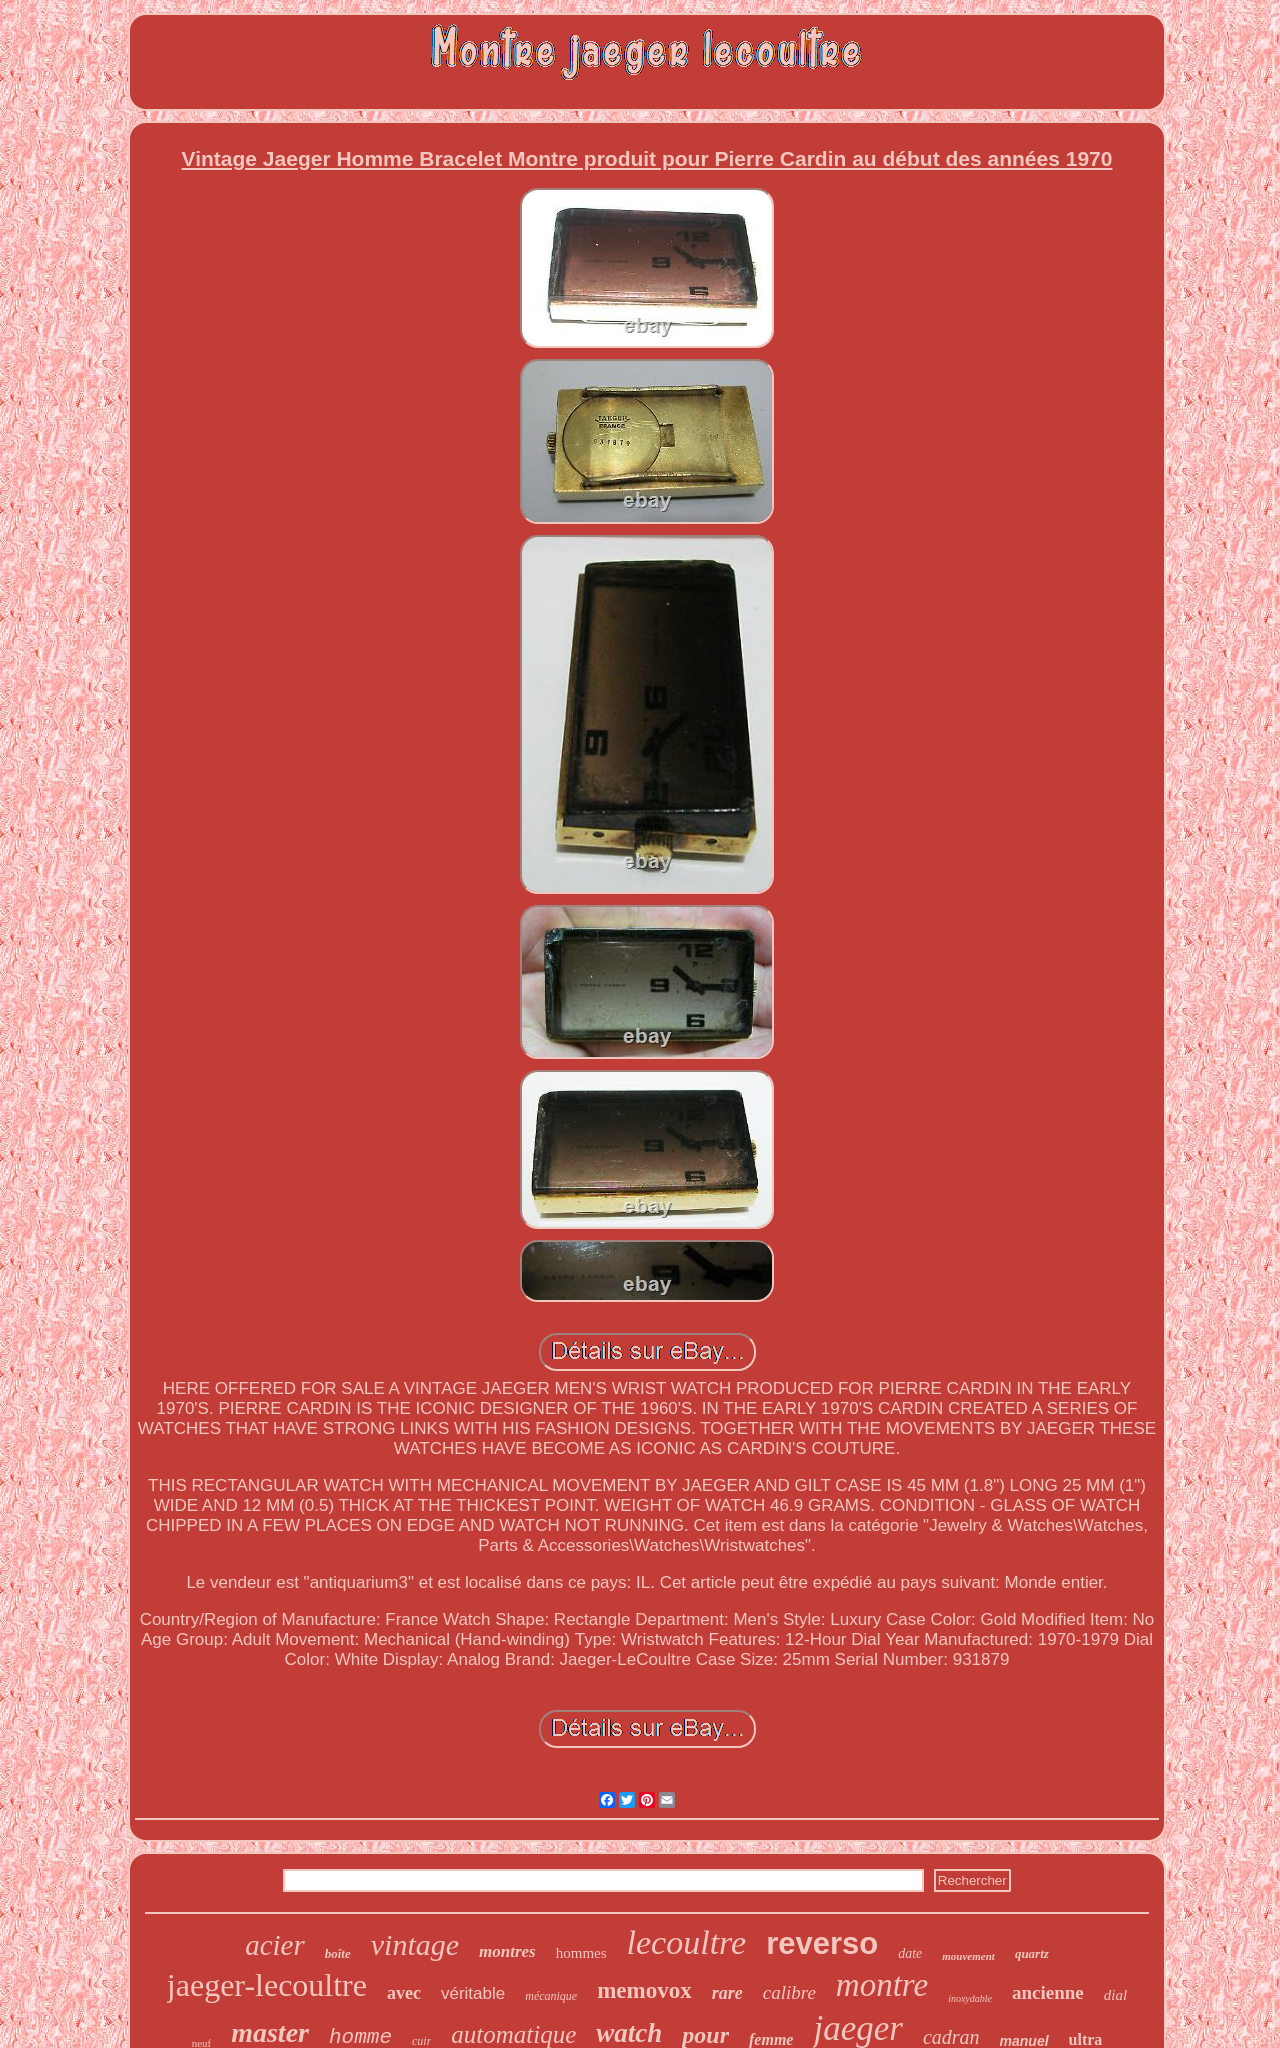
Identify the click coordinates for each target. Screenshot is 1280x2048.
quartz (1032, 1953)
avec (404, 1993)
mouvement (968, 1956)
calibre (789, 1992)
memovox (644, 1990)
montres (507, 1951)
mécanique (551, 1996)
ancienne (1048, 1992)
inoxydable (970, 1998)
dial (1115, 1995)
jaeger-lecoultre (267, 1985)
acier (275, 1945)
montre (882, 1985)
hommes (581, 1953)
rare (727, 1993)
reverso (822, 1943)
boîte (338, 1953)
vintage (415, 1944)
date (910, 1953)
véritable (473, 1993)
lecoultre (687, 1942)
